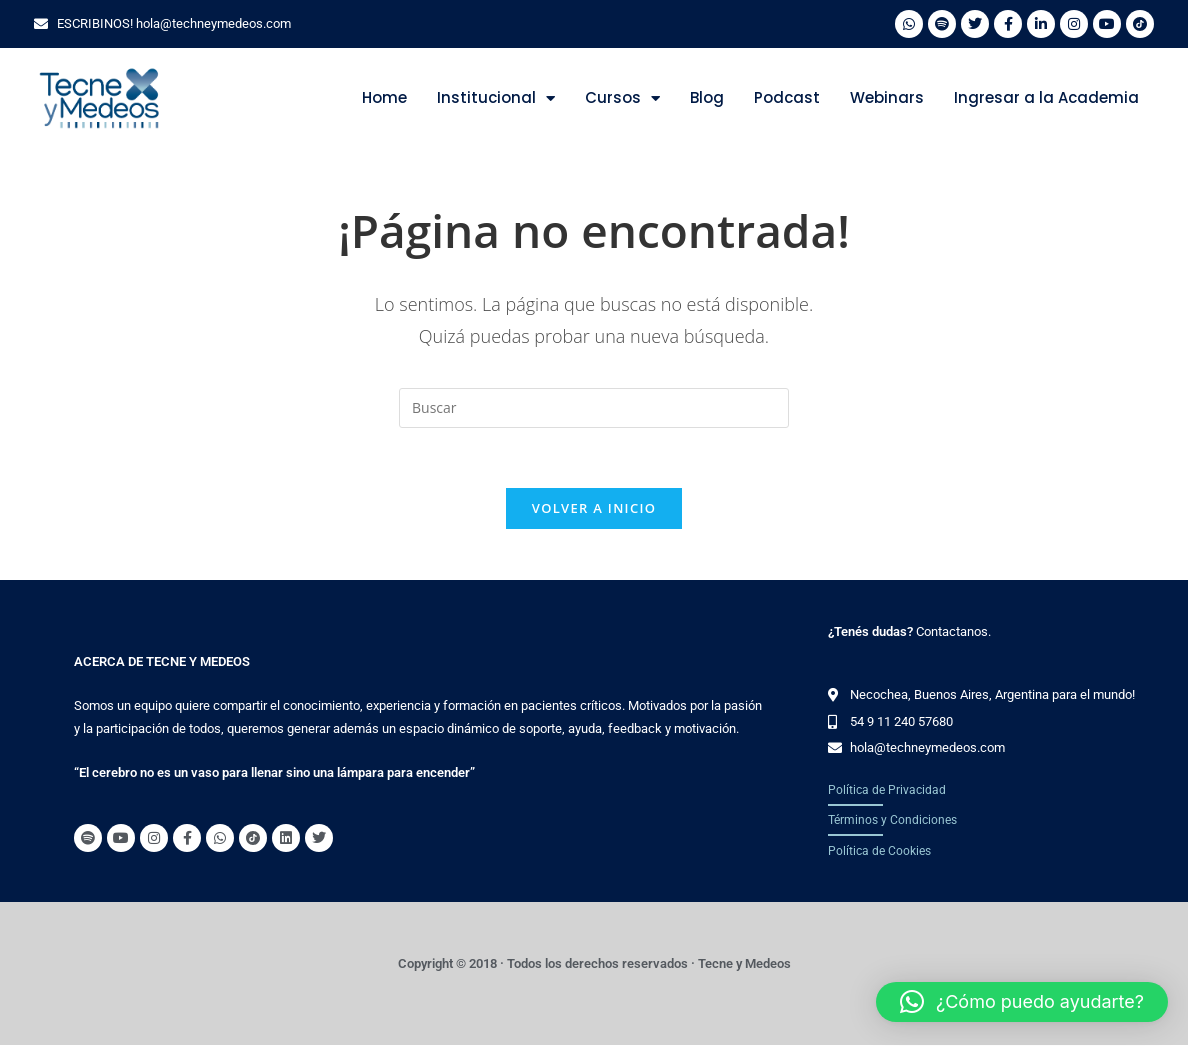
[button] (1022, 1002)
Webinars (887, 97)
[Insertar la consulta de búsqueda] (594, 408)
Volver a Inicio (594, 509)
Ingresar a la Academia (1046, 97)
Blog (707, 97)
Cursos (622, 98)
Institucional (496, 98)
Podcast (787, 97)
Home (384, 97)
